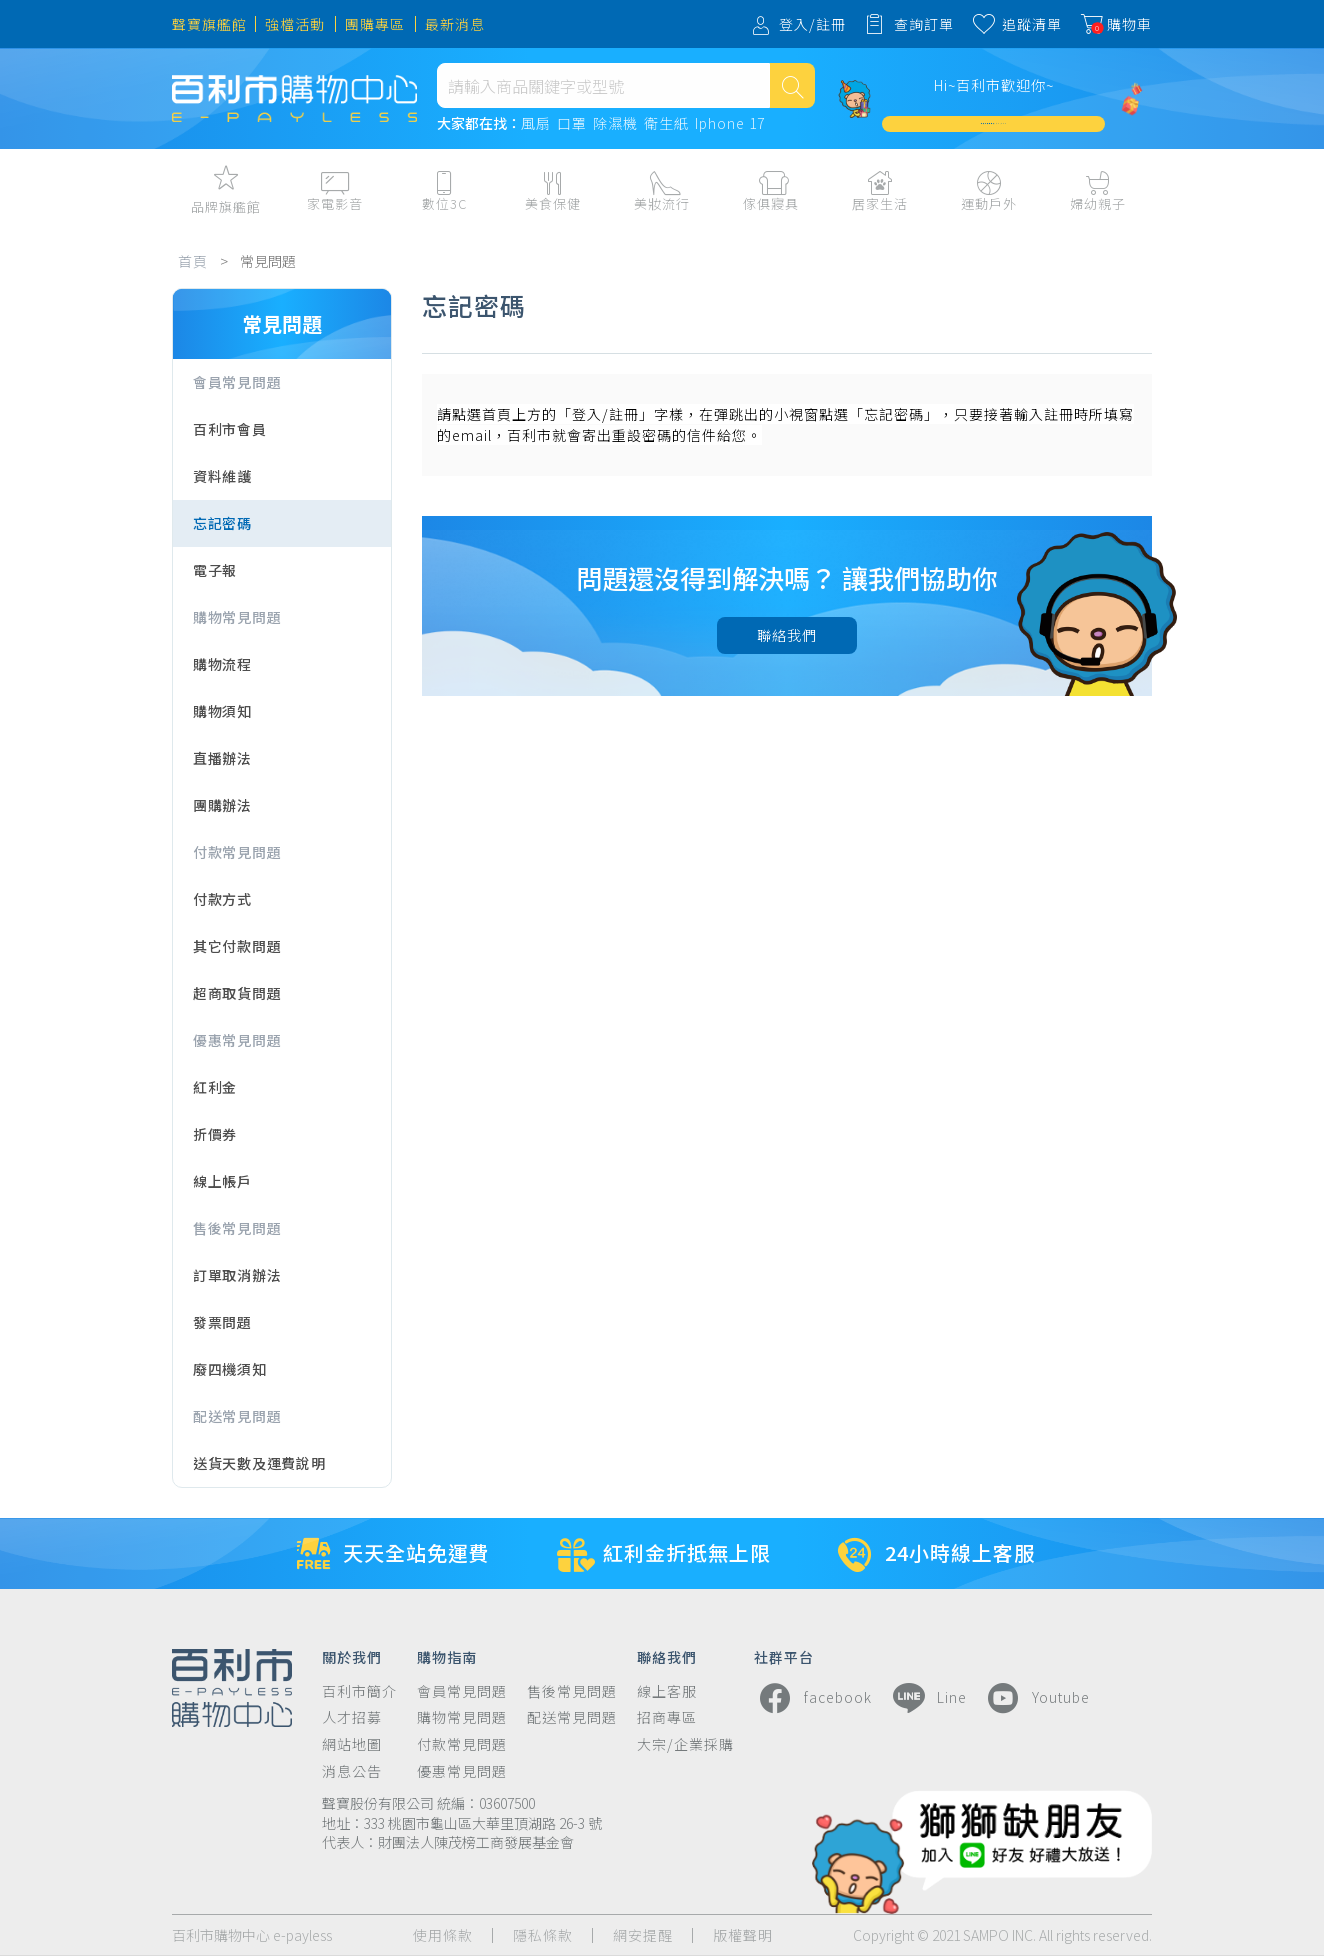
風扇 (536, 124)
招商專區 (667, 1717)
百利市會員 (230, 429)
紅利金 (215, 1087)
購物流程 (222, 664)
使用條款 (443, 1935)
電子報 (215, 570)
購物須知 (222, 711)
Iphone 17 (730, 124)
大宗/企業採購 (685, 1744)
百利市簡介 (359, 1691)
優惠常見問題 (237, 1040)
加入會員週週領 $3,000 (994, 123)
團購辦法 (222, 805)
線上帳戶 (222, 1181)
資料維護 (222, 476)
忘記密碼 (222, 523)
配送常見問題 (237, 1416)
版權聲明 (743, 1935)
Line (927, 1698)
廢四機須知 (230, 1369)
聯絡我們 (787, 635)
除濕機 (615, 124)
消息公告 (352, 1771)
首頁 (193, 261)
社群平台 (784, 1656)
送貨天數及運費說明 (259, 1463)
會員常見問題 (237, 382)
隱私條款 (543, 1935)
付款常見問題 (237, 852)
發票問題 (222, 1322)
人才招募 (352, 1717)
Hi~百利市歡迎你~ (994, 85)
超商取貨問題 (237, 993)
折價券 (215, 1134)
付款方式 (222, 899)
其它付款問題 (237, 946)
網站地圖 (352, 1744)
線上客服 (667, 1691)
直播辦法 (222, 758)
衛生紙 (666, 124)
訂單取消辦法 (237, 1275)
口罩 (572, 124)
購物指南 (447, 1656)
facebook (813, 1698)
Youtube (1036, 1698)
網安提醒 (643, 1935)
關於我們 (352, 1656)
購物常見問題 (237, 617)
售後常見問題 (237, 1228)
